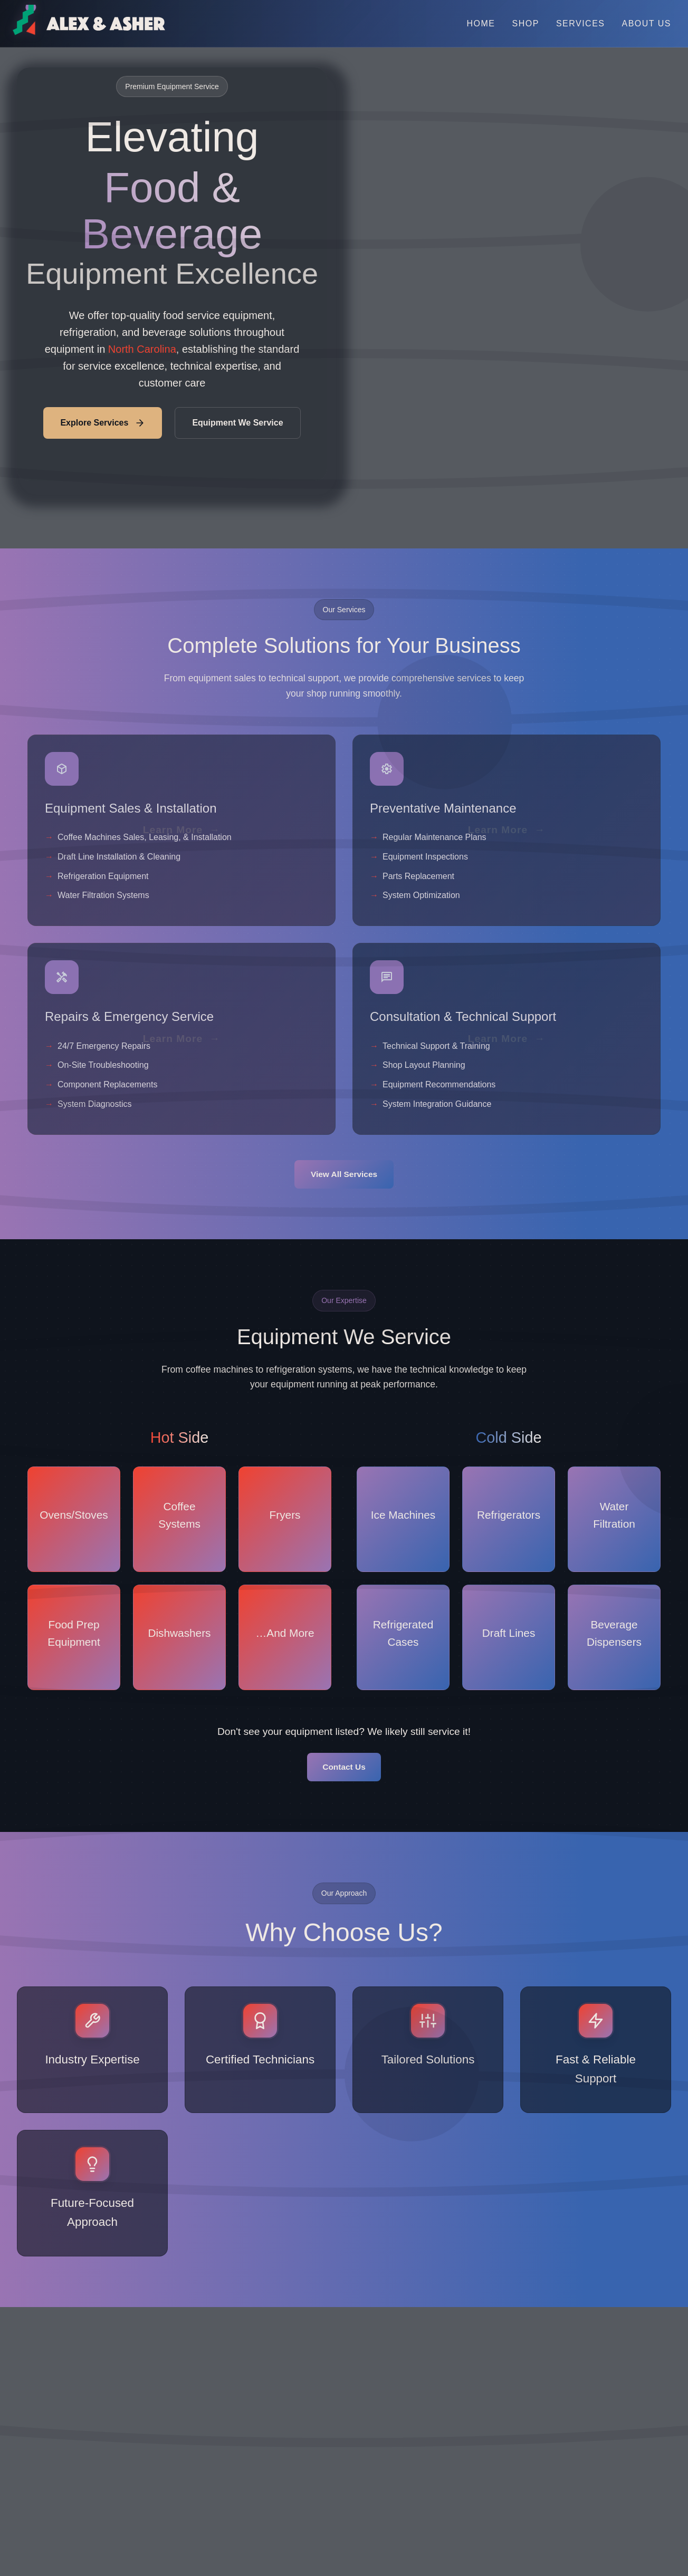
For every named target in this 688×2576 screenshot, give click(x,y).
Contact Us (344, 1769)
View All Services (344, 1175)
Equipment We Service (229, 423)
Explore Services (102, 423)
